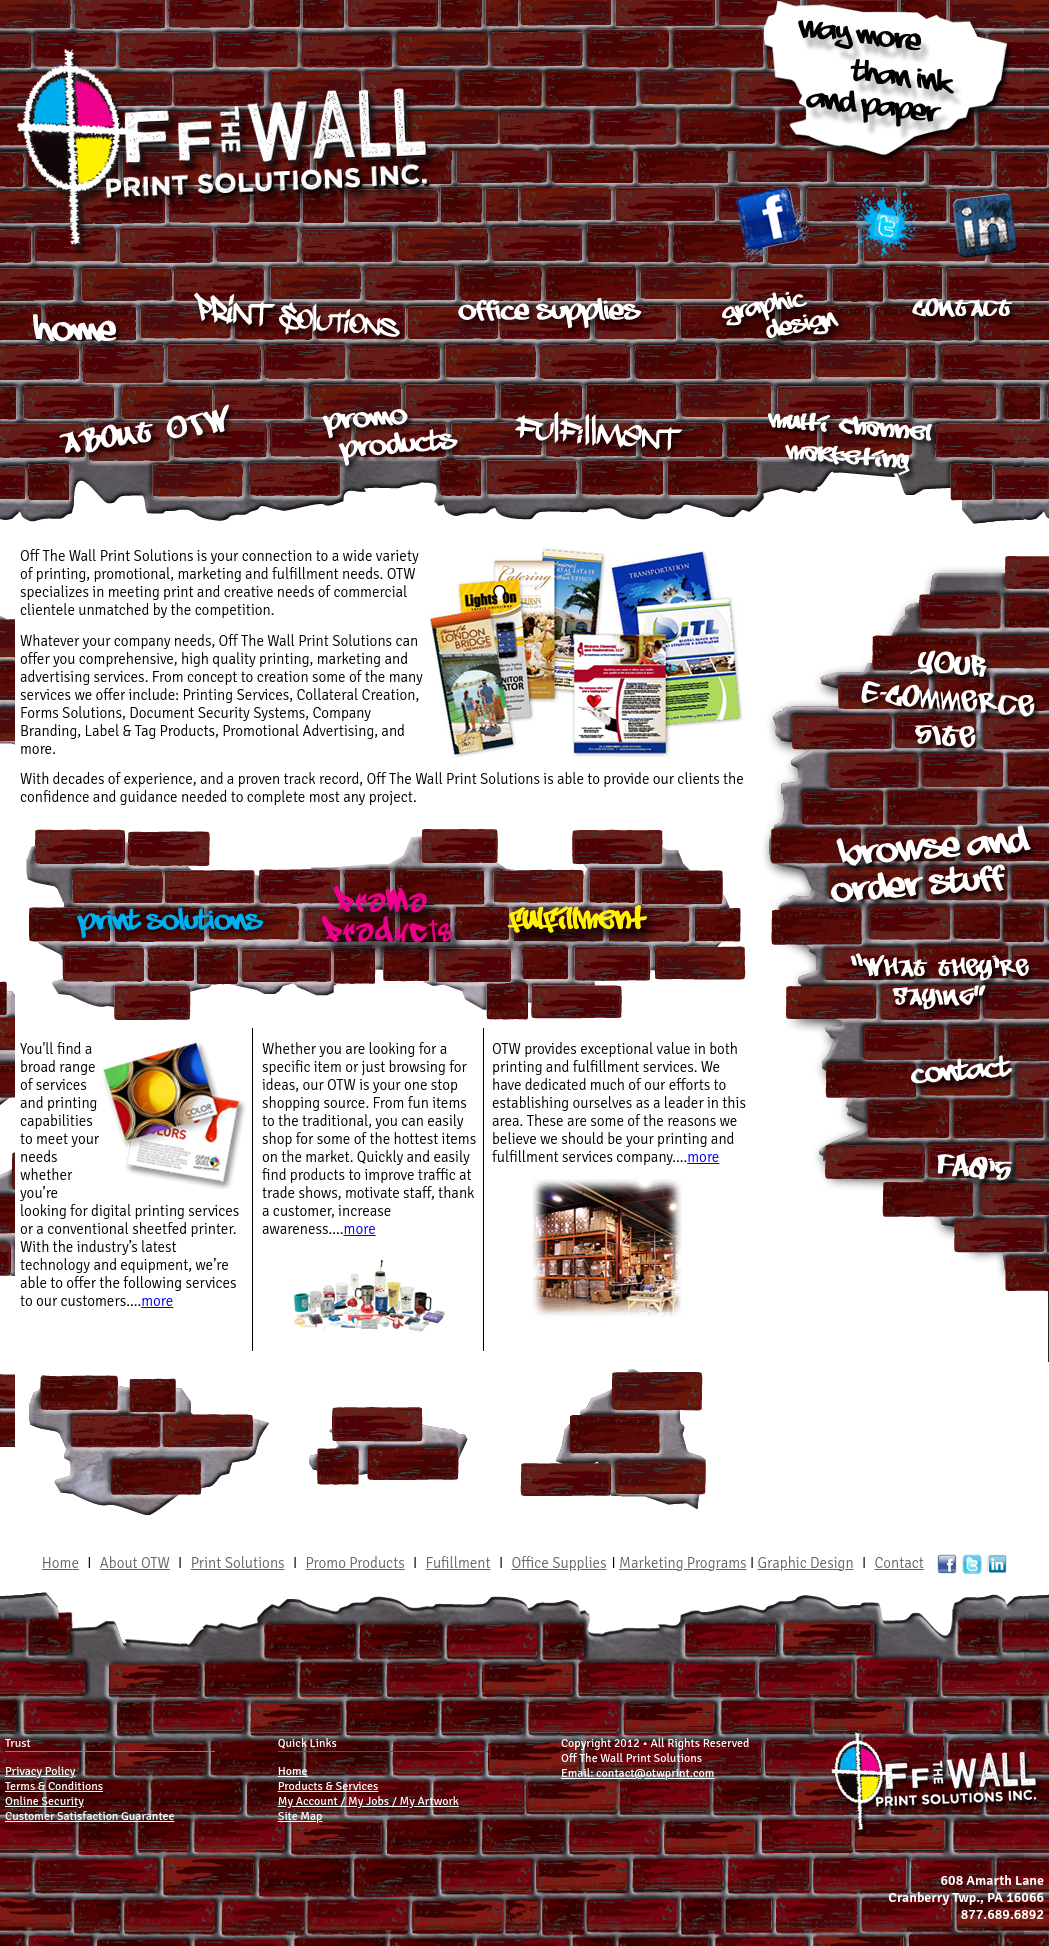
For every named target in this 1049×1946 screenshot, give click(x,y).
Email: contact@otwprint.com (637, 1773)
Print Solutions (238, 1563)
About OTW (135, 1563)
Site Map (300, 1816)
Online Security (44, 1801)
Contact (899, 1563)
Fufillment (458, 1563)
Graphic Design (806, 1563)
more (157, 1301)
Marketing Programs (683, 1563)
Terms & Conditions (54, 1786)
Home (60, 1563)
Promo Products (354, 1563)
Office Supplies (561, 1563)
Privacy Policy (40, 1771)
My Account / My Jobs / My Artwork (368, 1801)
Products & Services (328, 1786)
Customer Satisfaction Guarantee (89, 1816)
